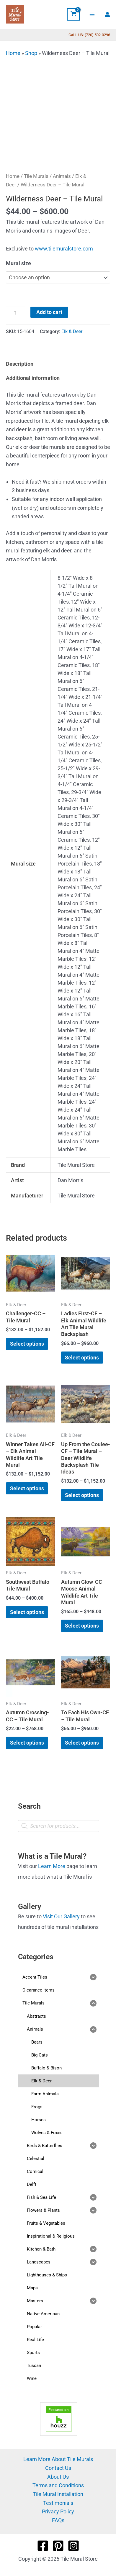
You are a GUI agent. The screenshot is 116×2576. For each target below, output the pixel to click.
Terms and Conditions (58, 2485)
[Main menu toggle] (92, 14)
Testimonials (58, 2503)
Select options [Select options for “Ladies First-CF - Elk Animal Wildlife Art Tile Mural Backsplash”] (82, 1357)
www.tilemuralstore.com (64, 248)
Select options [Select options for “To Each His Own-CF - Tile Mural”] (82, 1743)
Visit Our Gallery (61, 1916)
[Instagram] (73, 2546)
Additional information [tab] (33, 378)
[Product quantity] (15, 313)
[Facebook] (43, 2546)
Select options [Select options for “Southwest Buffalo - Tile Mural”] (27, 1612)
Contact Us (58, 2468)
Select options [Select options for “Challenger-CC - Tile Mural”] (27, 1344)
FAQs (58, 2520)
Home (13, 53)
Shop (31, 53)
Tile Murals (36, 176)
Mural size (18, 263)
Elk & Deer (71, 331)
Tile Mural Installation (58, 2494)
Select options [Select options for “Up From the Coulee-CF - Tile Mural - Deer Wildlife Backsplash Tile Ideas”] (82, 1495)
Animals (62, 176)
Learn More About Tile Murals (58, 2459)
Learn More (51, 1866)
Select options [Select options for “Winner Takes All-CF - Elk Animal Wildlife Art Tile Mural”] (27, 1488)
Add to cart (49, 312)
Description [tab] (19, 364)
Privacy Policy (58, 2511)
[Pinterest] (58, 2546)
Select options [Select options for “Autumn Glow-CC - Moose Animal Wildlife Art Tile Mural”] (82, 1626)
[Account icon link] (107, 14)
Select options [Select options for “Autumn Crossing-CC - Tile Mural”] (27, 1743)
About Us (58, 2477)
